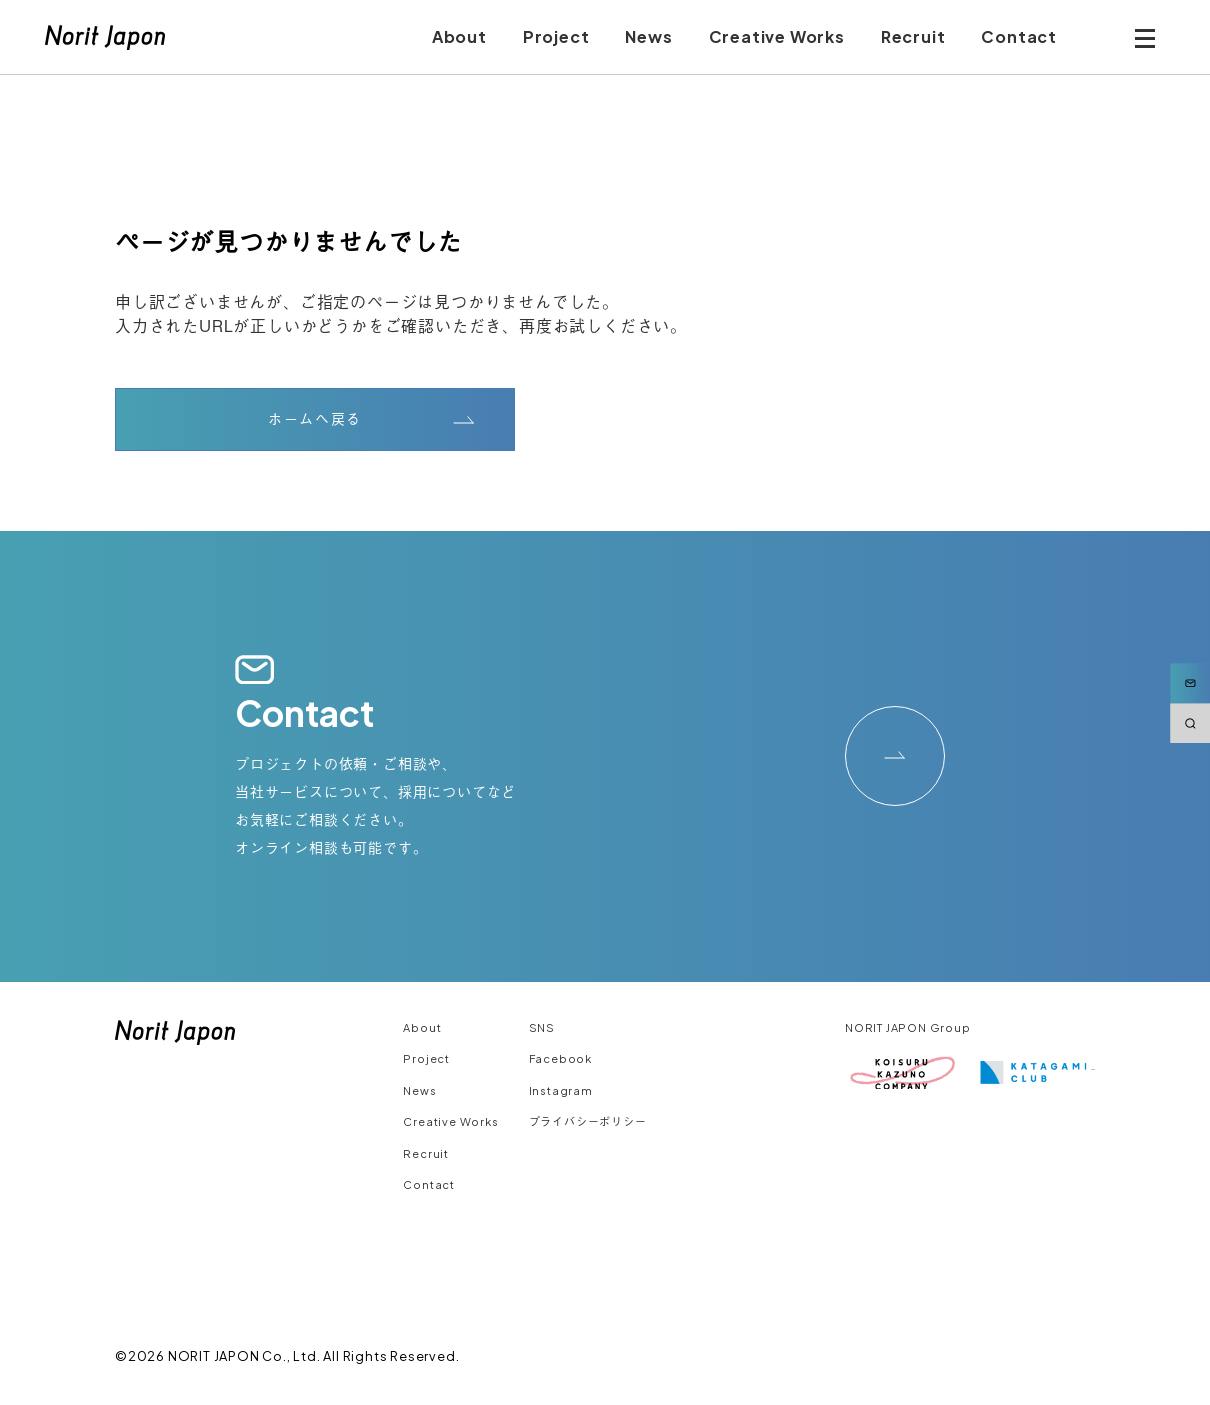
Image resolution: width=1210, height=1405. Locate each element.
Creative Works (450, 1121)
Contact (429, 1184)
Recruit (426, 1153)
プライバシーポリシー (588, 1121)
